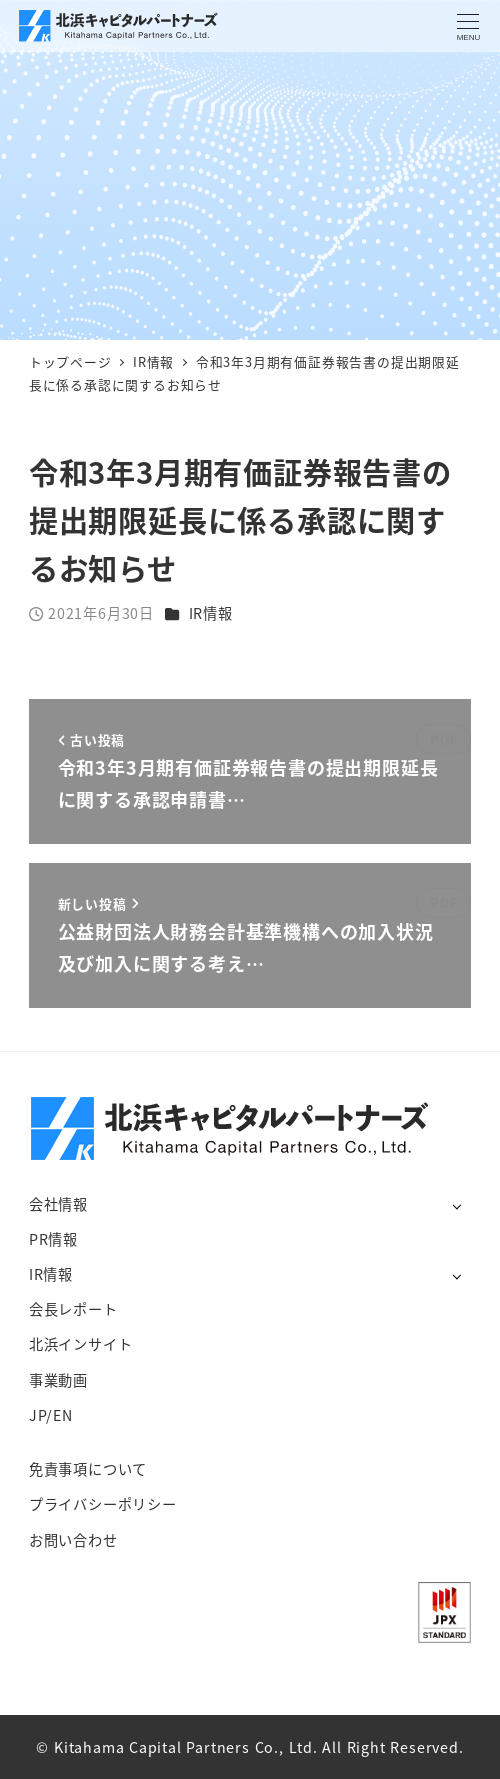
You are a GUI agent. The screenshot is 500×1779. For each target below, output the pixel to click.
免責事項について (88, 1469)
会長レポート (73, 1309)
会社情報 (58, 1204)
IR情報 (211, 613)
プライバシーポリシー (103, 1504)
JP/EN (51, 1415)
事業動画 (58, 1380)
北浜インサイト (81, 1344)
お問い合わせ (73, 1540)
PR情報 (53, 1239)
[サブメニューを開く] (456, 1205)
